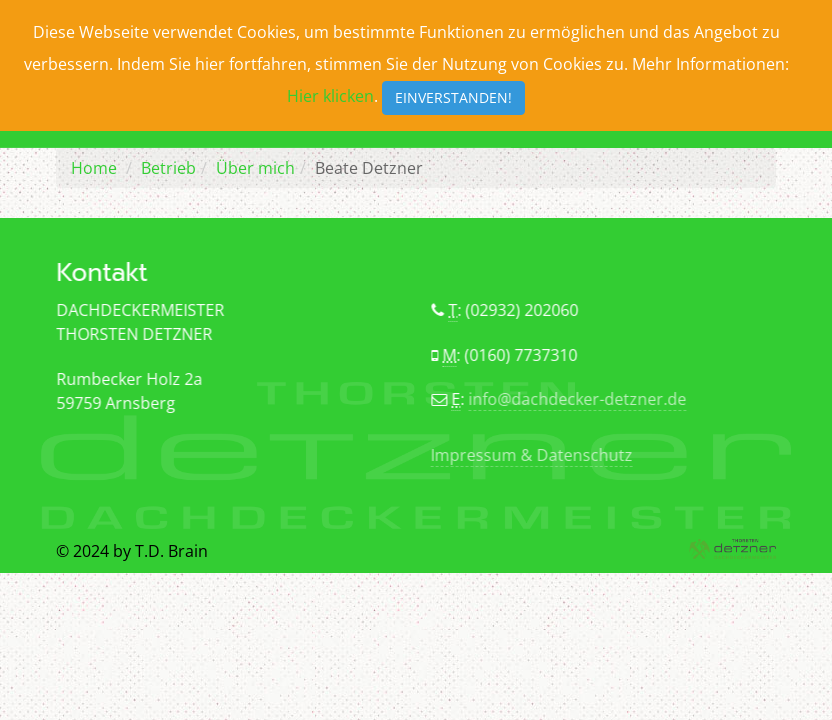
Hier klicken (330, 96)
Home (94, 168)
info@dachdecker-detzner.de (578, 399)
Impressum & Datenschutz (531, 455)
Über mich (255, 168)
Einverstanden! (453, 97)
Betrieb (168, 168)
